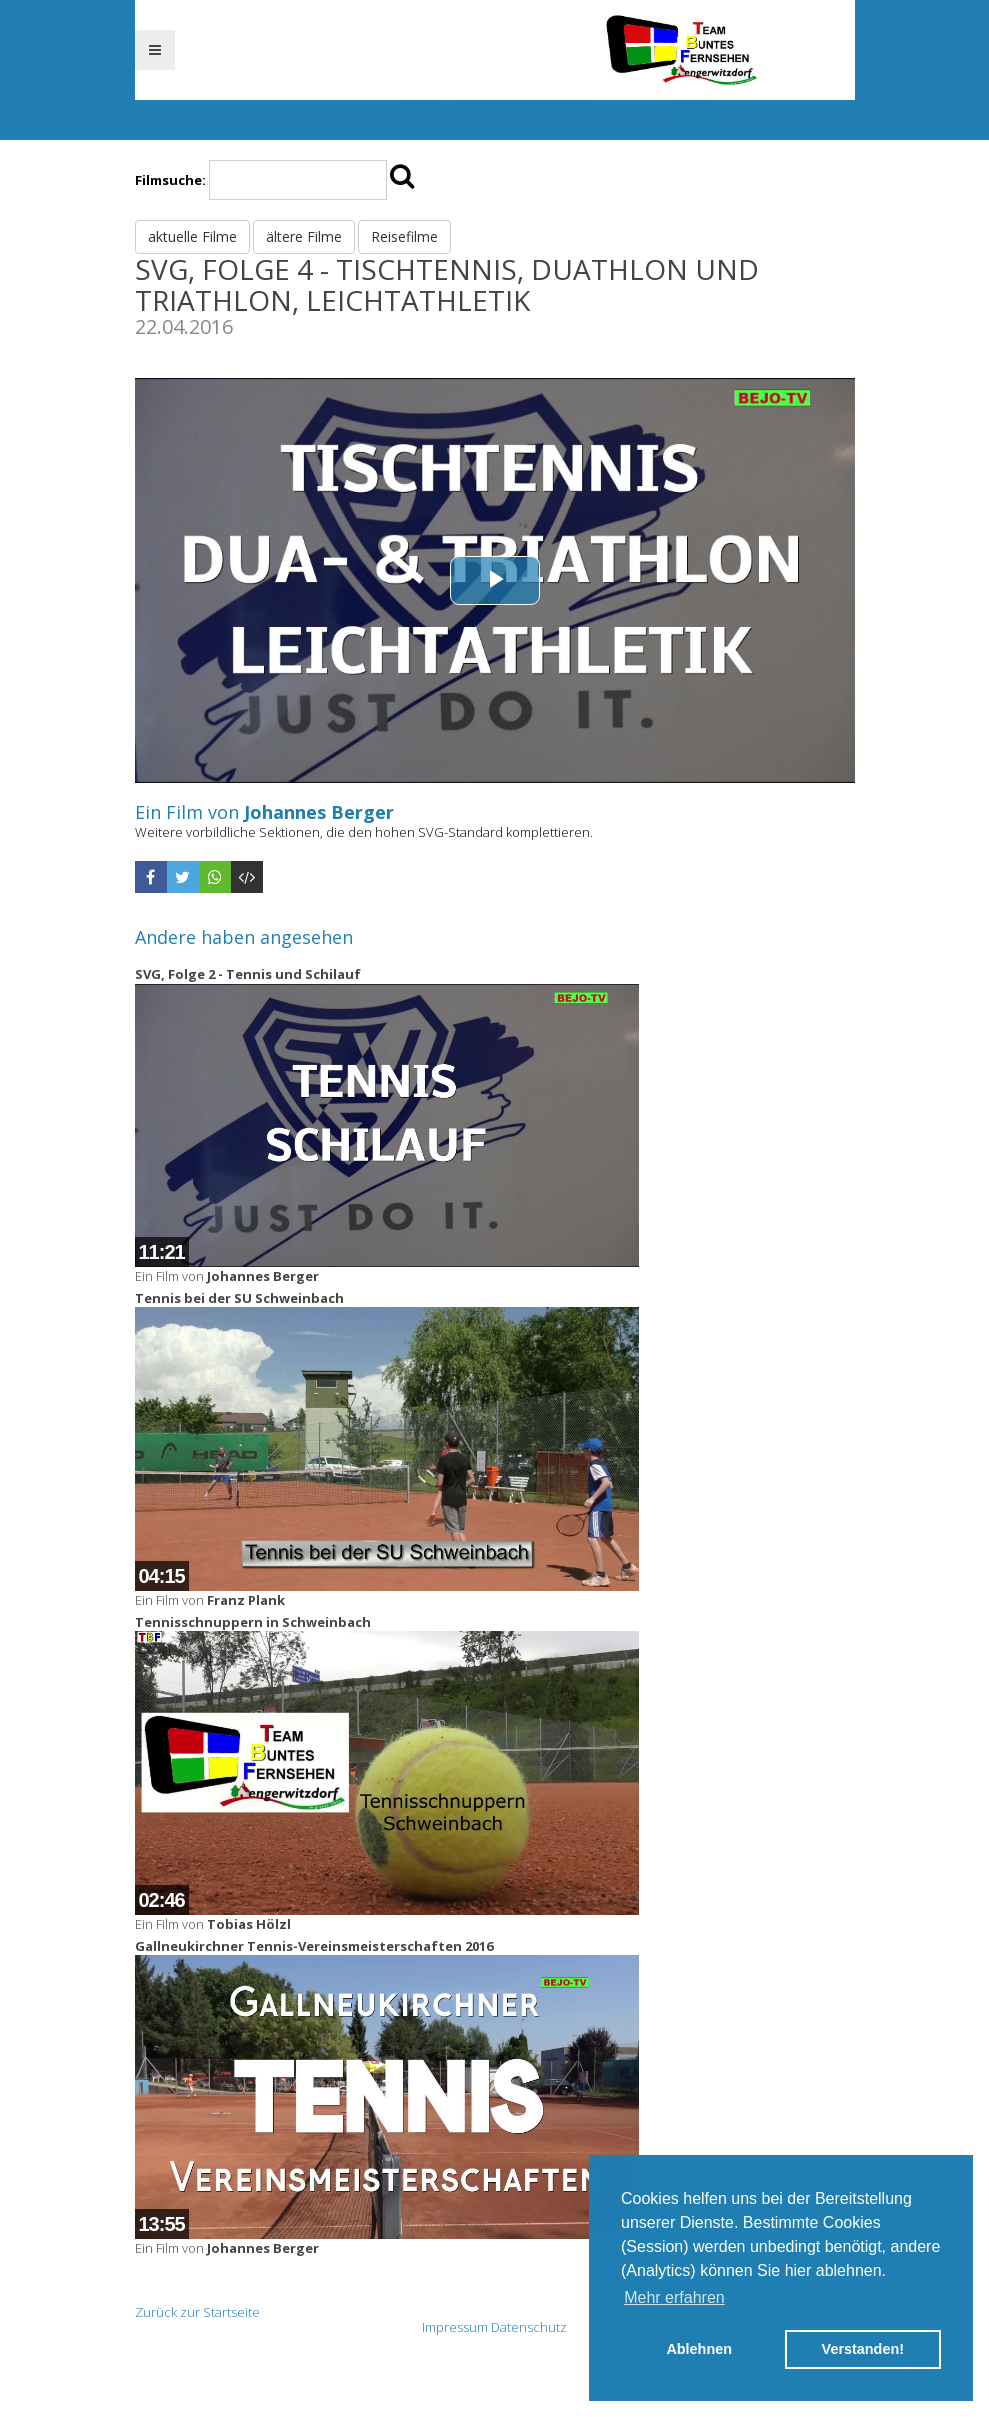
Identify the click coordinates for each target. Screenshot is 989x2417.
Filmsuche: (170, 180)
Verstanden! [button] (863, 2349)
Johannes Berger (319, 812)
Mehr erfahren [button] (674, 2297)
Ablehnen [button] (699, 2349)
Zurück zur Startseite (197, 2312)
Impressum (455, 2327)
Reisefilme (404, 236)
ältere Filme (304, 236)
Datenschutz (529, 2327)
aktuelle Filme (192, 236)
